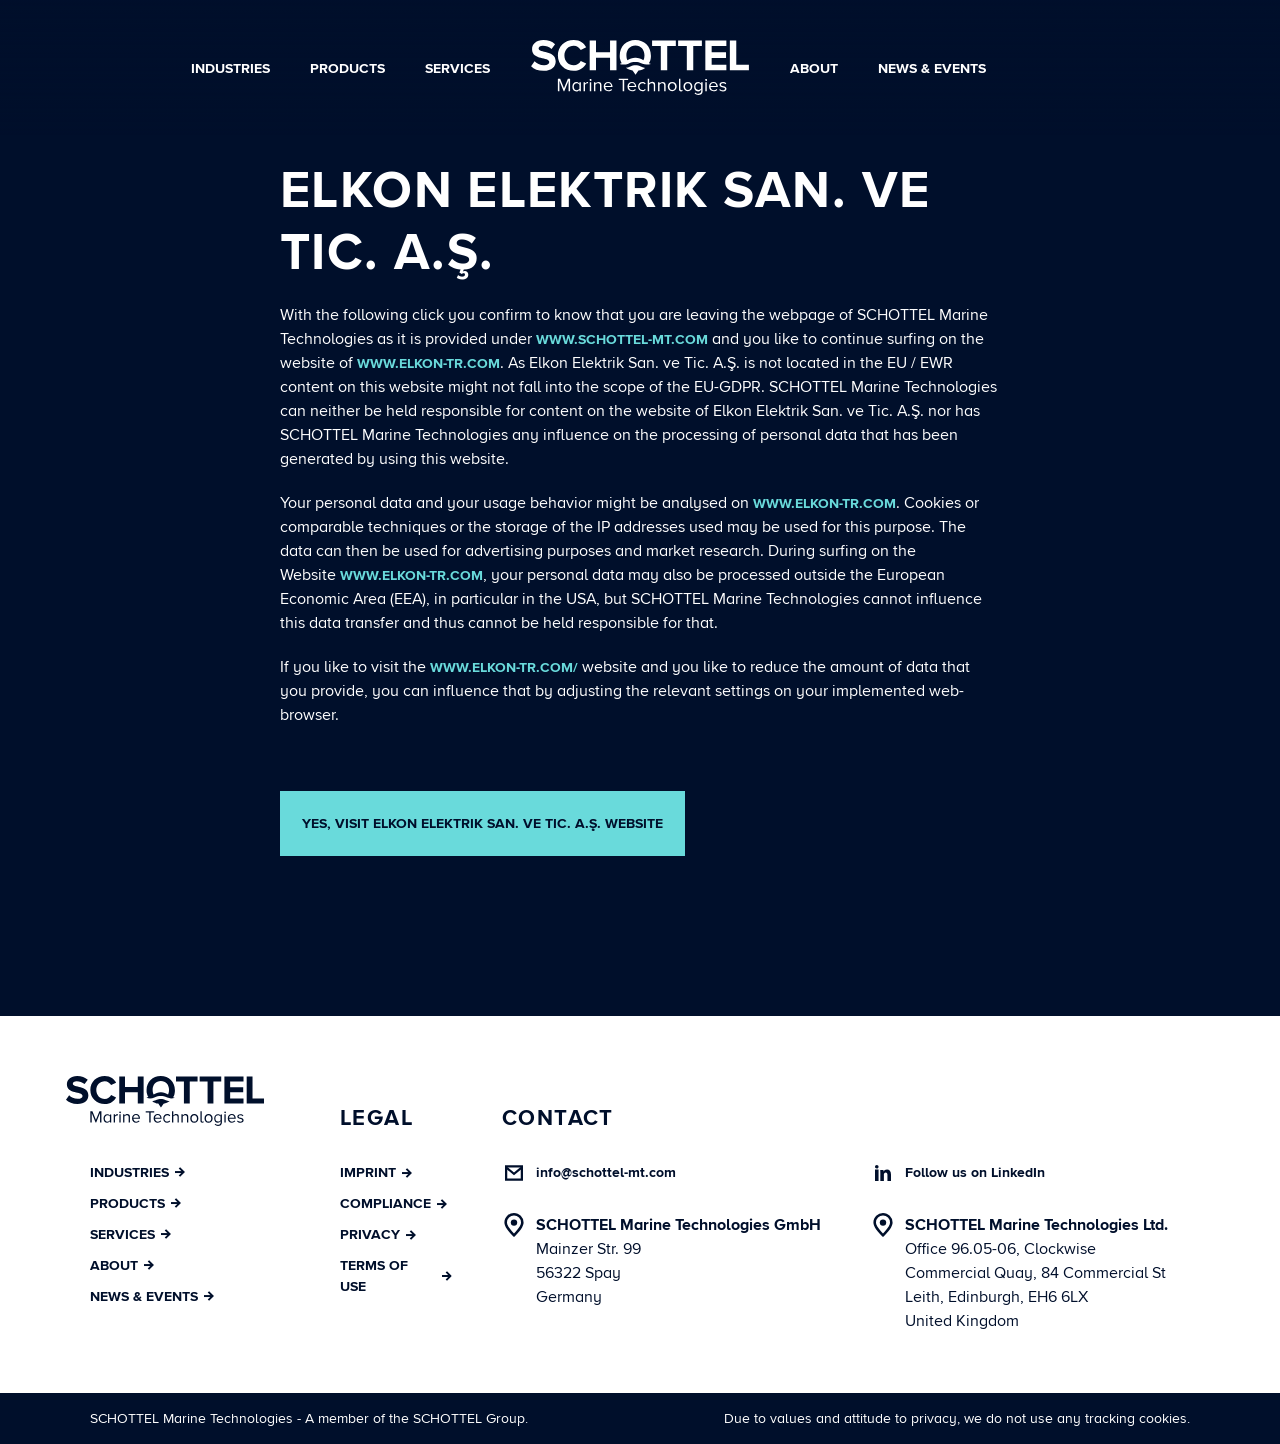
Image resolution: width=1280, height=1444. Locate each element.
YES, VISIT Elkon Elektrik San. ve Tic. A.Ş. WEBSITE (482, 823)
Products (347, 68)
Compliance (393, 1203)
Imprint (376, 1172)
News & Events (932, 68)
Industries (230, 68)
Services (457, 68)
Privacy (378, 1234)
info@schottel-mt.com (606, 1172)
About (814, 68)
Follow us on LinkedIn (975, 1172)
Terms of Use (396, 1276)
